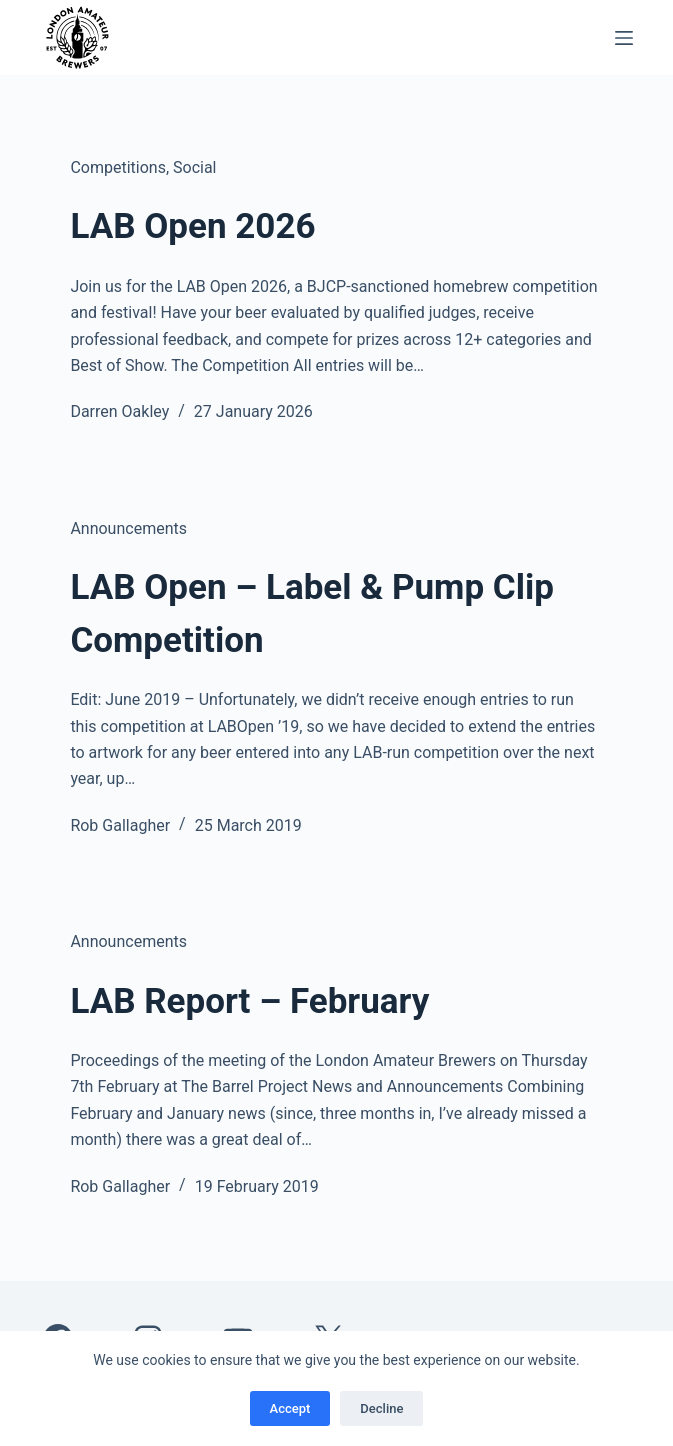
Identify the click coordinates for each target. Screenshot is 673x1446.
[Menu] (624, 38)
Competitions (118, 167)
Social (194, 167)
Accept (290, 1408)
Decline (381, 1408)
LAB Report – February (249, 1001)
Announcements (128, 528)
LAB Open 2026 (192, 226)
